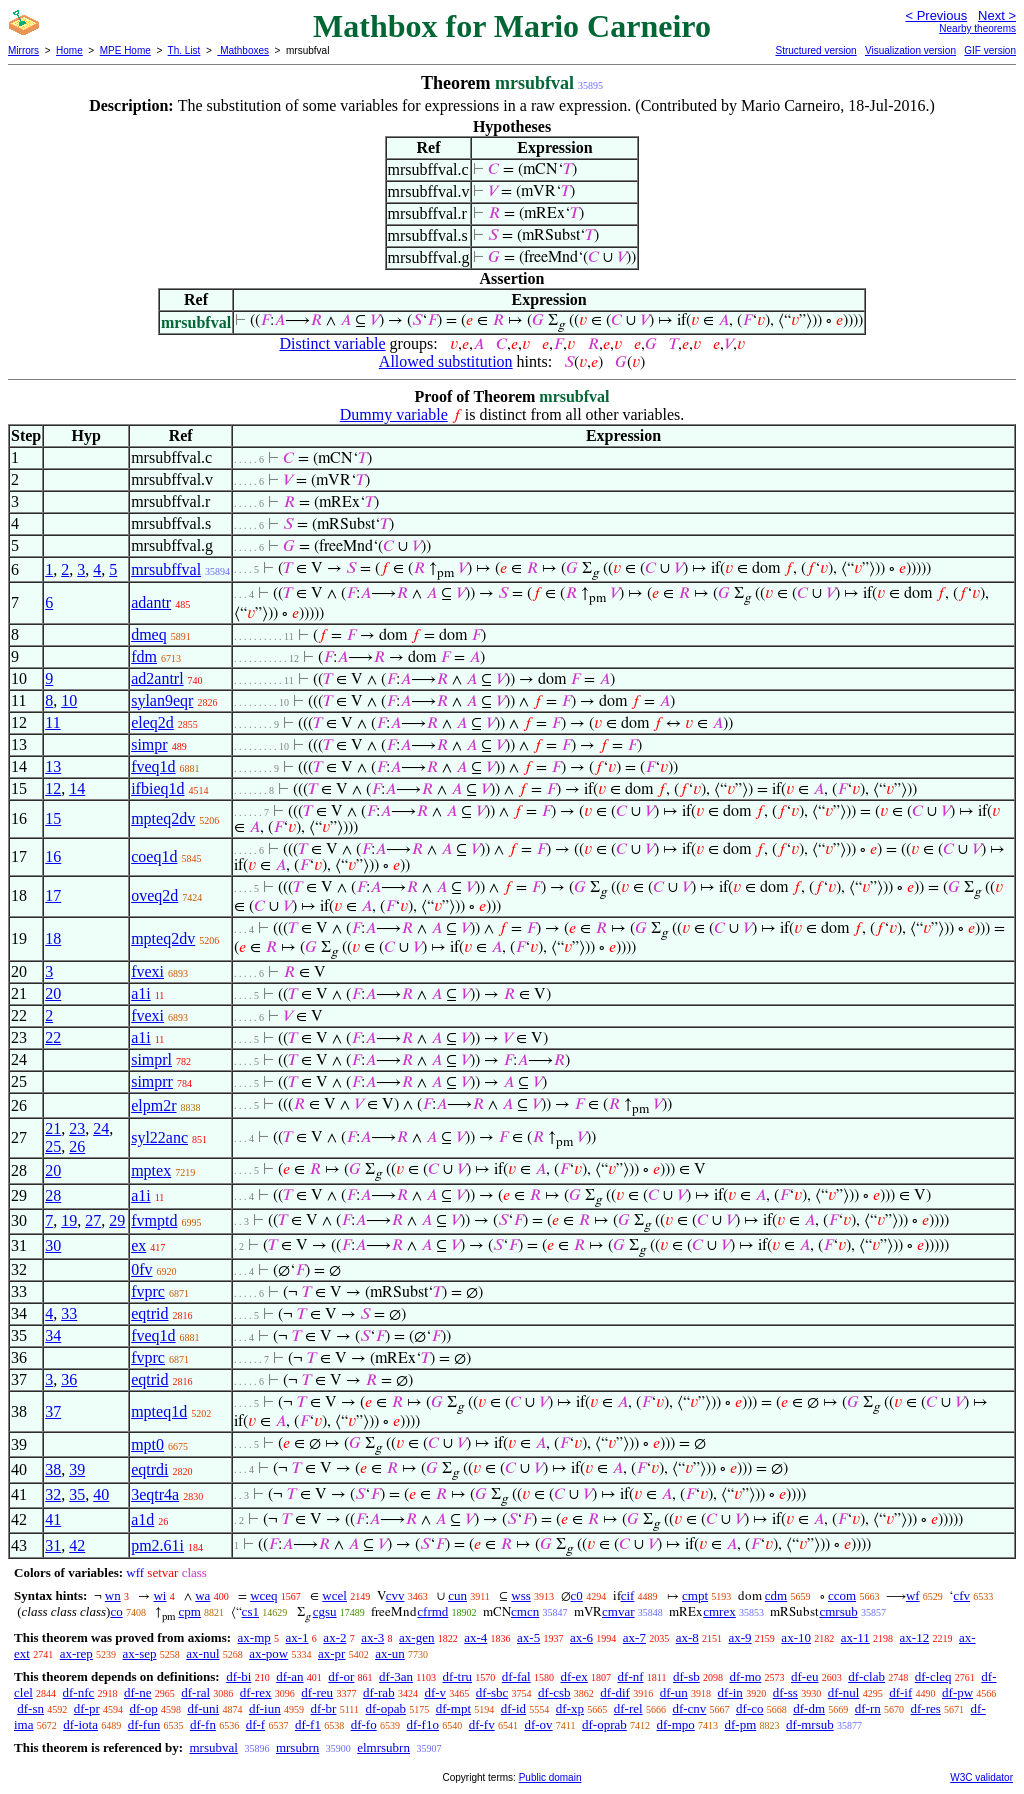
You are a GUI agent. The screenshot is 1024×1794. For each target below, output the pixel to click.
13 (53, 766)
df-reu (317, 1692)
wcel (334, 1595)
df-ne (137, 1692)
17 (53, 895)
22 (53, 1037)
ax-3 (372, 1637)
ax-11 (855, 1637)
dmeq (149, 634)
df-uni (203, 1708)
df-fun (144, 1724)
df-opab (385, 1708)
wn (113, 1595)
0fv (141, 1269)
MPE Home (125, 50)
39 (77, 1469)
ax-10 (796, 1637)
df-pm (741, 1724)
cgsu (325, 1611)
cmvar (618, 1611)
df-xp (570, 1708)
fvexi (147, 971)
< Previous (936, 15)
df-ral (195, 1692)
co (116, 1611)
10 (69, 700)
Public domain (550, 1777)
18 (53, 938)
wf (913, 1595)
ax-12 (915, 1637)
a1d (142, 1519)
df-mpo (675, 1724)
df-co (749, 1708)
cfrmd (432, 1611)
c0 (577, 1595)
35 (77, 1494)
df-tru (457, 1676)
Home (69, 50)
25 (53, 1146)
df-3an (396, 1676)
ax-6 (581, 1637)
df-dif (615, 1692)
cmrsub (838, 1611)
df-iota (80, 1724)
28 (53, 1195)
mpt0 (147, 1444)
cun (457, 1595)
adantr (151, 602)
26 (77, 1146)
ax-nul (202, 1653)
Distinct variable (332, 343)
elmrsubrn (383, 1747)
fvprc (148, 1291)
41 (53, 1519)
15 (53, 818)
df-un (674, 1692)
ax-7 (634, 1637)
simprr (152, 1081)
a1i (141, 993)
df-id (513, 1708)
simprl (151, 1059)
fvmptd (154, 1220)
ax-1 (297, 1637)
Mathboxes (243, 50)
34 (53, 1335)
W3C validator (981, 1777)
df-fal (516, 1676)
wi (159, 1595)
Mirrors (23, 50)
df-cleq (933, 1676)
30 (53, 1245)
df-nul (844, 1692)
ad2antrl (157, 678)
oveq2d (154, 895)
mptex (151, 1170)
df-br (323, 1708)
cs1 (250, 1611)
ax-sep (140, 1653)
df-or (341, 1676)
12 (53, 788)
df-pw (957, 1692)
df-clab (866, 1676)
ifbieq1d (157, 788)
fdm (144, 656)
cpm (189, 1611)
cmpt (695, 1595)
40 (101, 1494)
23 (77, 1128)
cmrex (719, 1611)
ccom (842, 1595)
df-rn (868, 1708)
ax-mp (254, 1637)
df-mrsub (810, 1724)
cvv (395, 1595)
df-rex (256, 1692)
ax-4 (475, 1637)
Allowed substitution (446, 361)
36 (69, 1379)
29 (117, 1220)
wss (521, 1595)
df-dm (809, 1708)
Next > (997, 15)
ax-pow (268, 1653)
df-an (289, 1676)
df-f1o (422, 1724)
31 (53, 1545)
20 (53, 993)
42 (77, 1545)
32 (53, 1494)
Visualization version (910, 50)
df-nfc (79, 1692)
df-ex (573, 1676)
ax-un (390, 1653)
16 (53, 856)
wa (202, 1595)
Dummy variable (394, 414)
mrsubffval (166, 569)
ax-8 (687, 1637)
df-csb (554, 1692)
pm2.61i (157, 1545)
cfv (961, 1595)
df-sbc (492, 1692)
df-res (926, 1708)
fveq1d (153, 766)
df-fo (364, 1724)
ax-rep (76, 1653)
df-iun (265, 1708)
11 (52, 722)
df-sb (686, 1676)
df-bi (238, 1676)
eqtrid (149, 1313)
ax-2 (334, 1637)
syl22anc (159, 1137)
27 (93, 1220)
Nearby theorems (977, 28)
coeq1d (154, 856)
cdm (776, 1595)
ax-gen (416, 1637)
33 (69, 1313)
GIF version (990, 50)
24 (101, 1128)
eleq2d (152, 722)
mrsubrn (297, 1747)
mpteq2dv (163, 818)
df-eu (804, 1676)
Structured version (815, 50)
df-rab (379, 1692)
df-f (256, 1724)
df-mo (745, 1676)
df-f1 (308, 1724)
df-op (143, 1708)
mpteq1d (159, 1411)
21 (53, 1128)
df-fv (482, 1724)
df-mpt (453, 1708)
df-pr (87, 1708)
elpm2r (153, 1105)
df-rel (628, 1708)
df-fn (203, 1724)
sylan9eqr (162, 700)
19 (69, 1220)
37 (53, 1411)
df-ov (538, 1724)
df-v (435, 1692)
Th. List (184, 50)
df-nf (631, 1676)
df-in (730, 1692)
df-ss (785, 1692)
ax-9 (740, 1637)
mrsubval (213, 1747)
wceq (263, 1595)
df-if (900, 1692)
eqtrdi (149, 1469)
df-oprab (604, 1724)
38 (53, 1469)
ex (138, 1245)
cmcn (525, 1611)
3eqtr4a (155, 1494)
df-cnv (689, 1708)
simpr (149, 744)
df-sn (30, 1708)
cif (628, 1595)
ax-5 (528, 1637)
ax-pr (331, 1653)
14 (77, 788)
